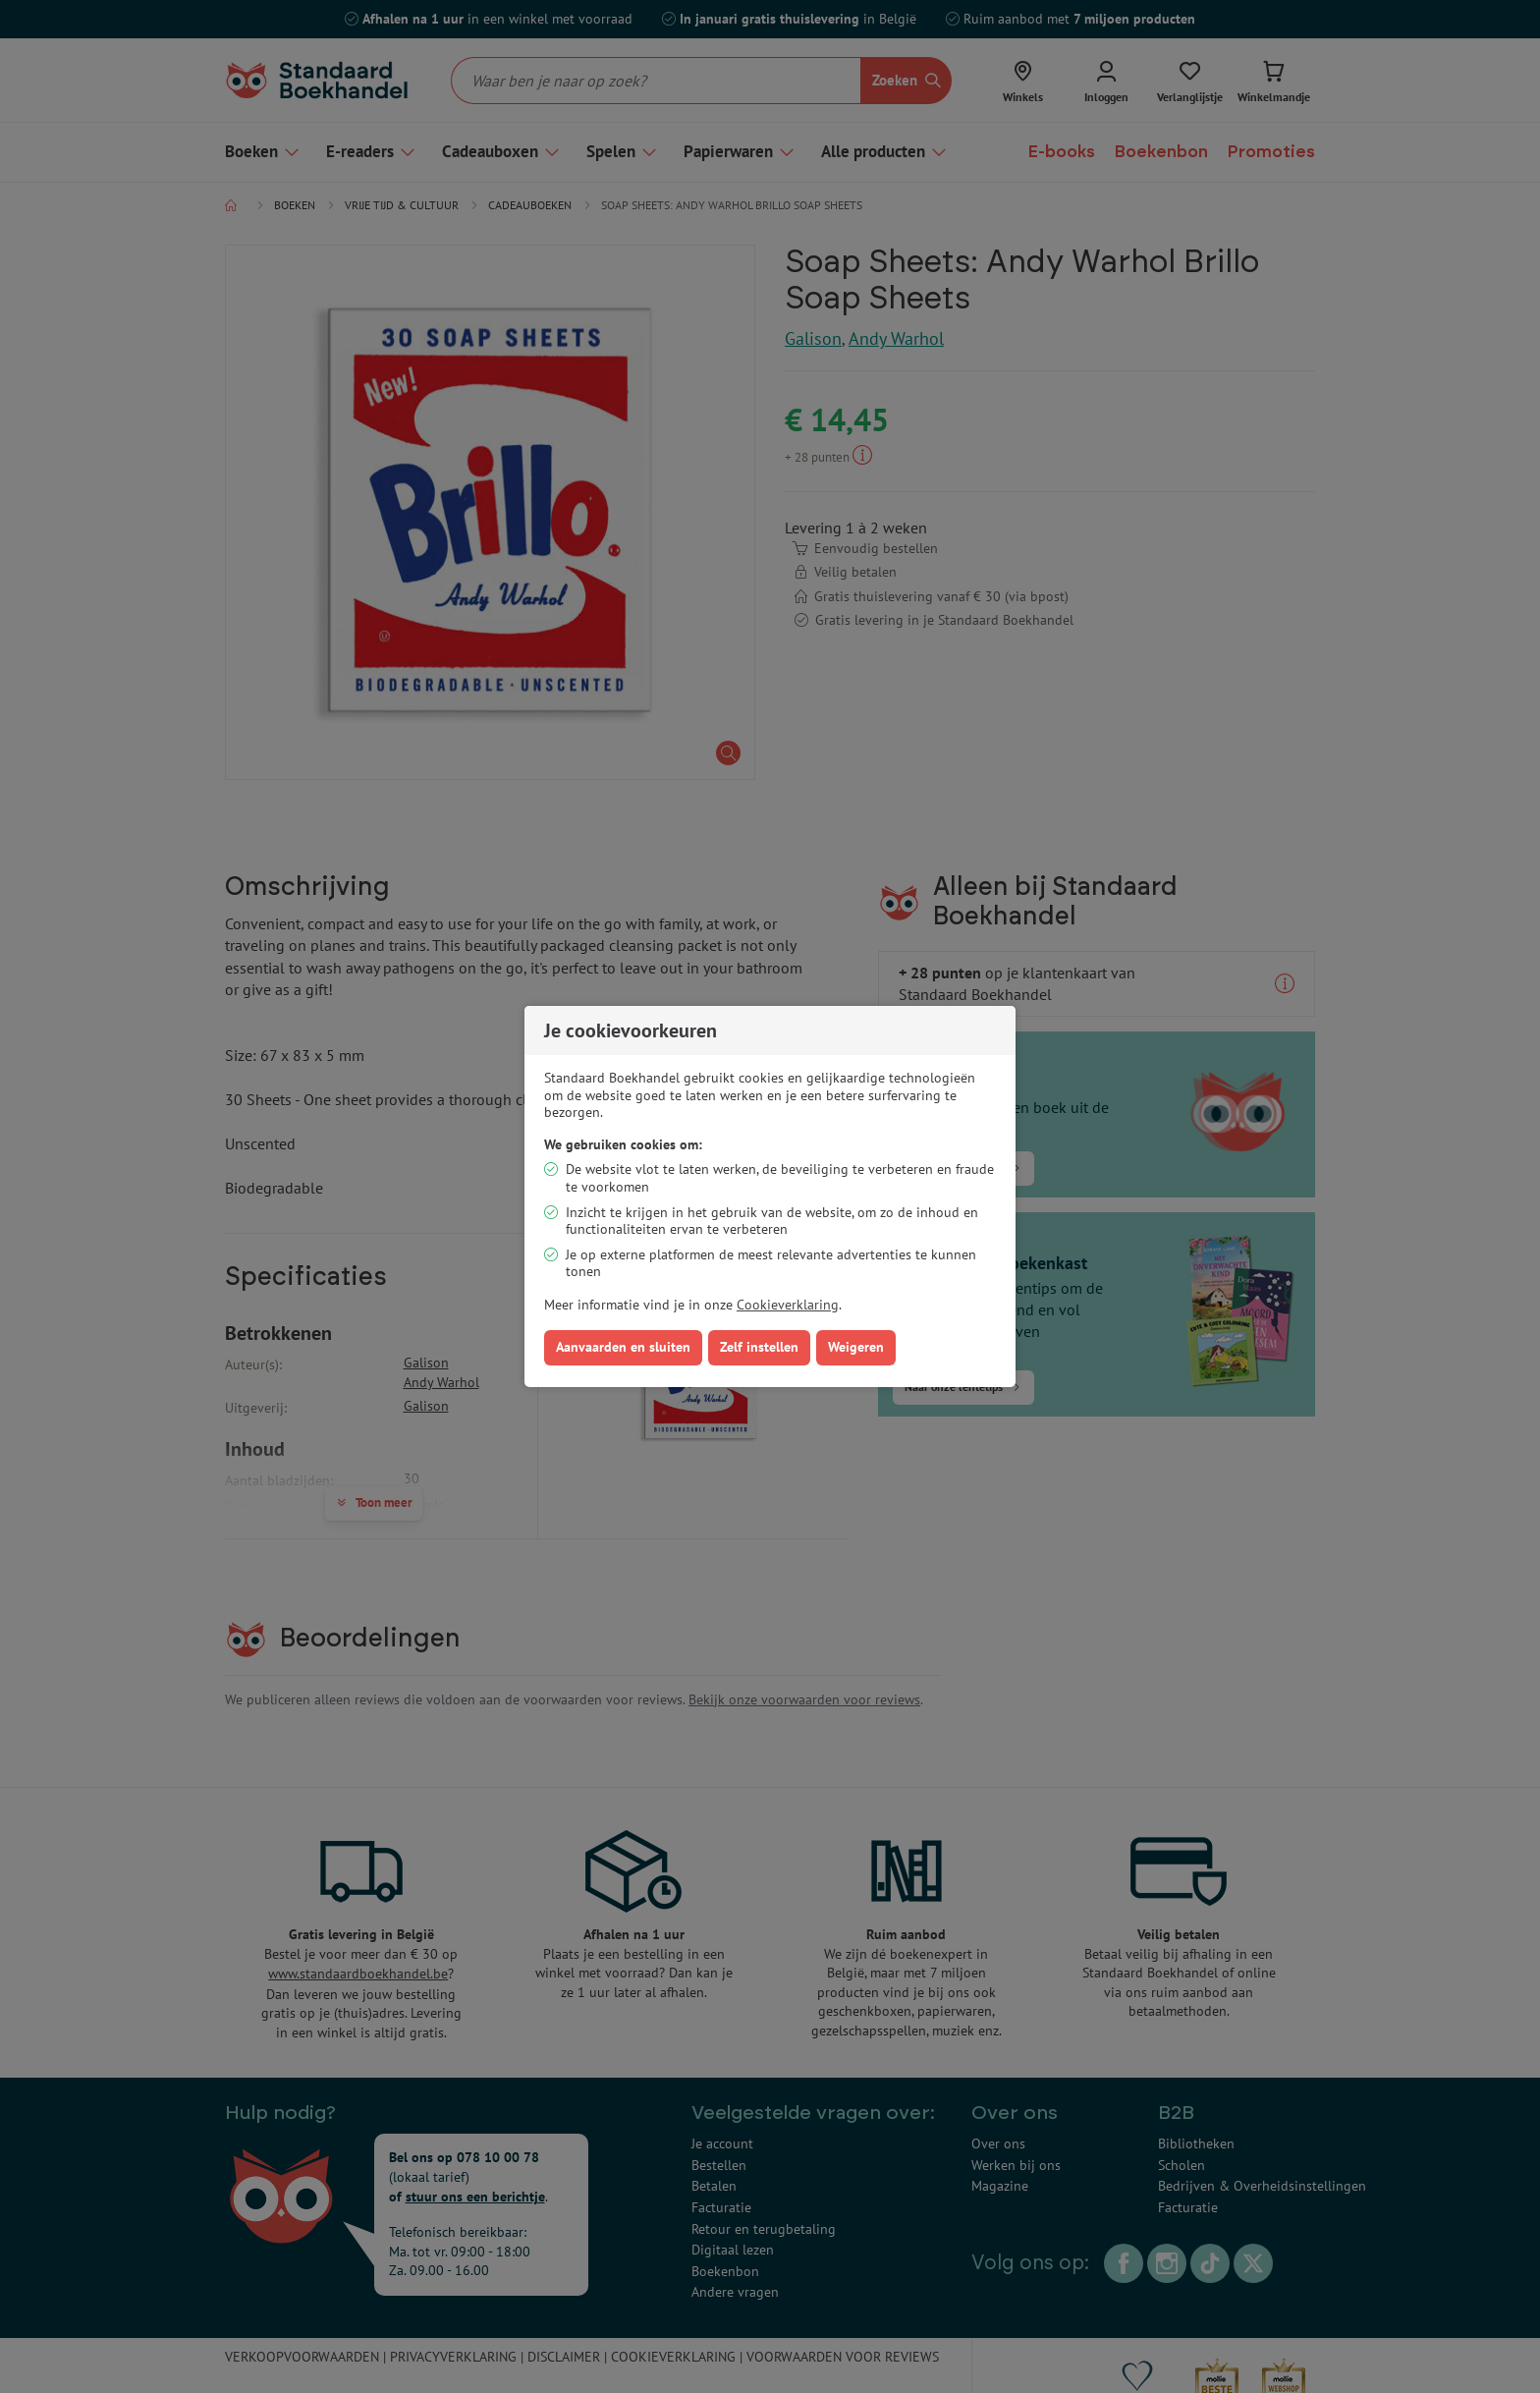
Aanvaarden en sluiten (623, 1347)
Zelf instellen (759, 1347)
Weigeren (856, 1347)
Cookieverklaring (788, 1304)
